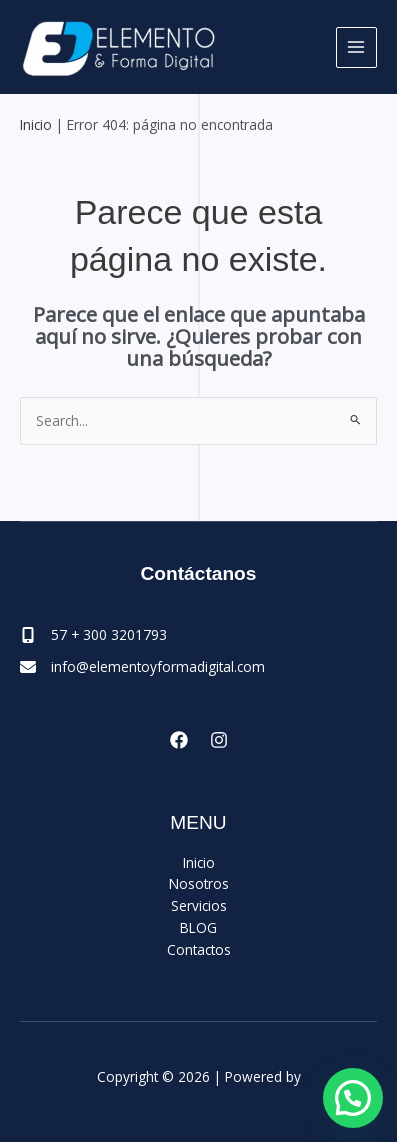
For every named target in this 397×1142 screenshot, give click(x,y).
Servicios (199, 905)
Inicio (36, 124)
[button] (353, 1098)
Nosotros (199, 883)
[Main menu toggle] (356, 47)
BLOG (198, 927)
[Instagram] (219, 740)
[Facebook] (179, 740)
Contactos (199, 949)
